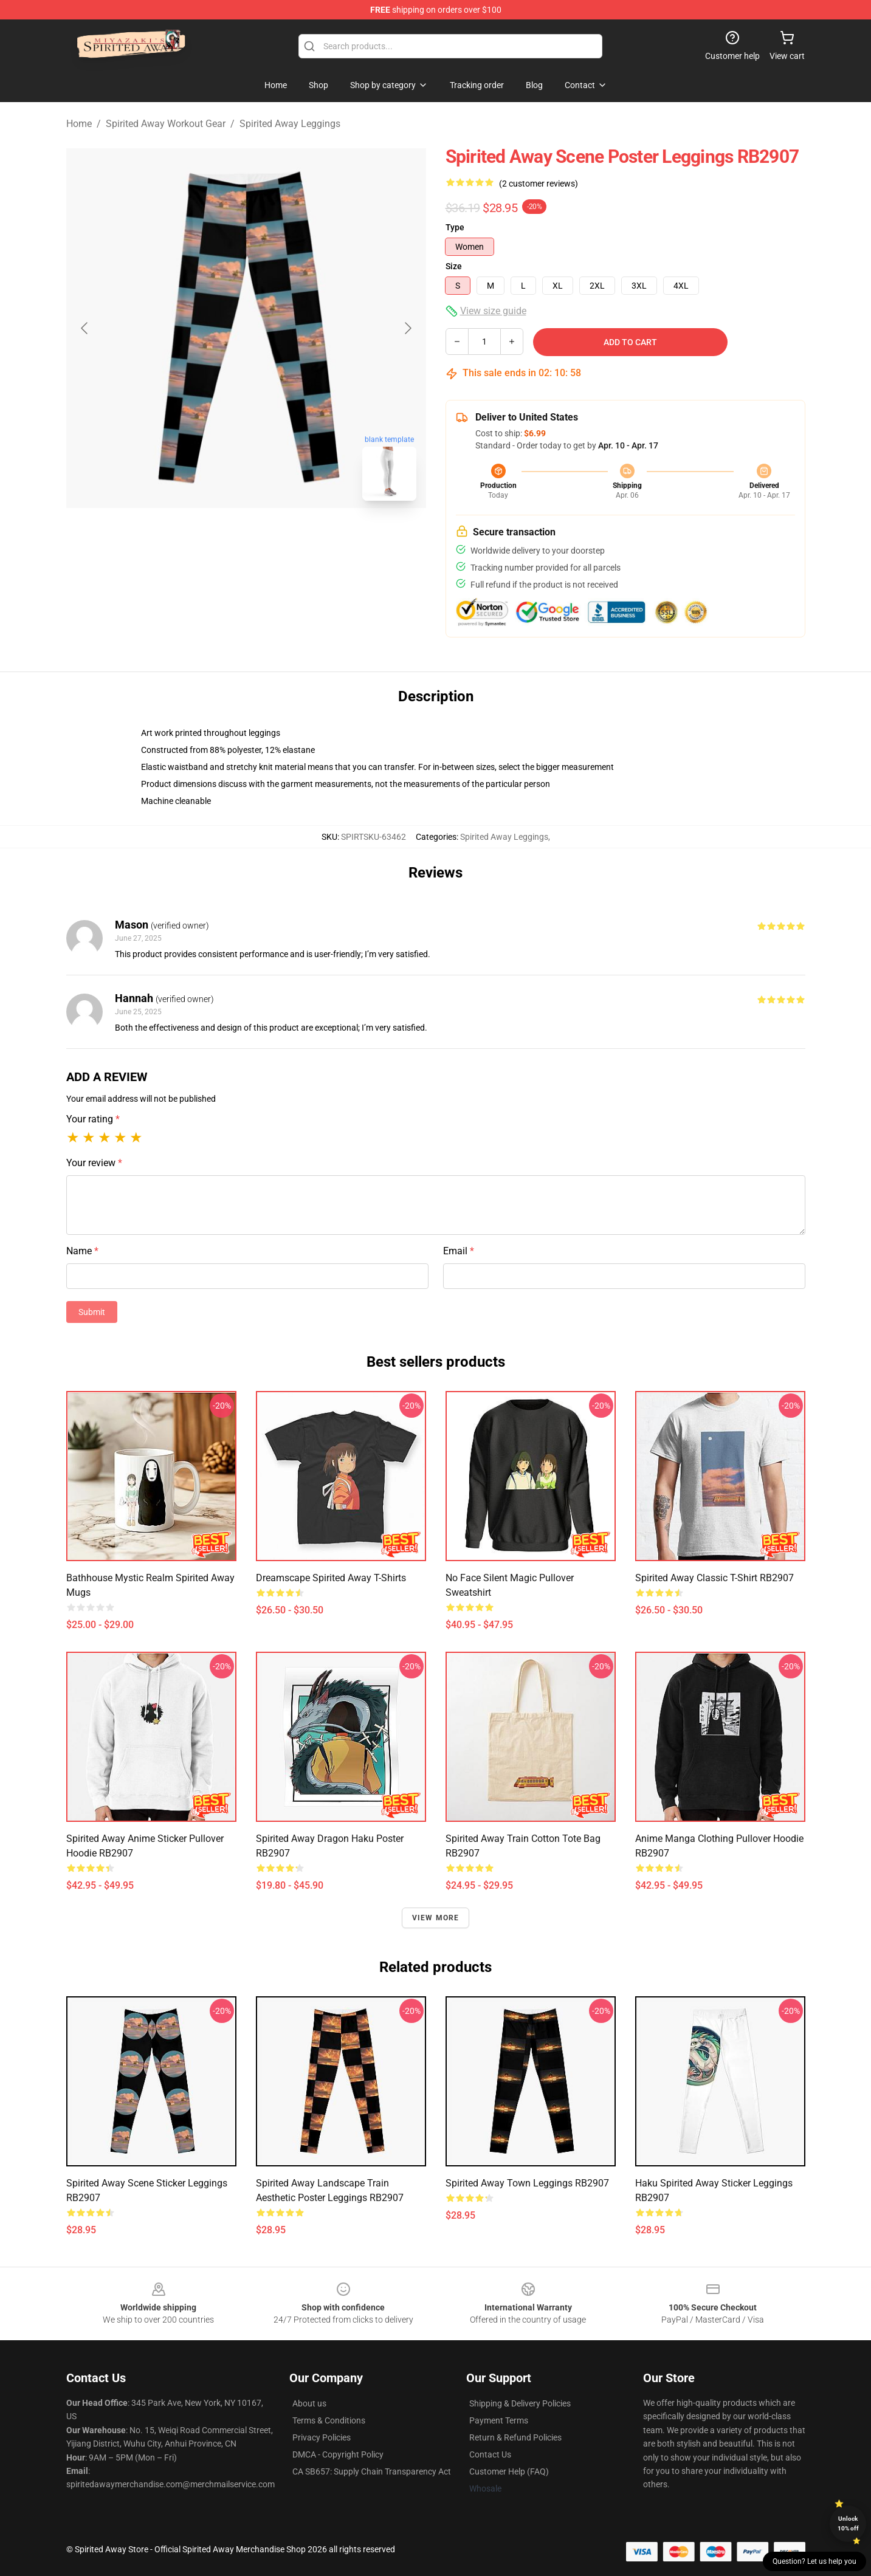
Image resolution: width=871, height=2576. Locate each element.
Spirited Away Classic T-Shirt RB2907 (714, 1578)
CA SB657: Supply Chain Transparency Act (371, 2471)
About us (309, 2403)
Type (455, 227)
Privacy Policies (321, 2437)
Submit (91, 1312)
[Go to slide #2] (278, 537)
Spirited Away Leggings (289, 123)
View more (436, 1918)
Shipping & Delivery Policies (520, 2403)
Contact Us (490, 2454)
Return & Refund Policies (515, 2437)
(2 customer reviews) (538, 183)
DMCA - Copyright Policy (338, 2454)
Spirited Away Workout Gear (165, 123)
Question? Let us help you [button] (814, 2561)
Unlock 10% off (848, 2523)
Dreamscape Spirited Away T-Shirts (331, 1578)
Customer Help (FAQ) (509, 2471)
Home (79, 123)
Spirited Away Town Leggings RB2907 (527, 2183)
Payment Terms (498, 2420)
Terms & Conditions (328, 2420)
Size (454, 266)
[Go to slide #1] (214, 537)
